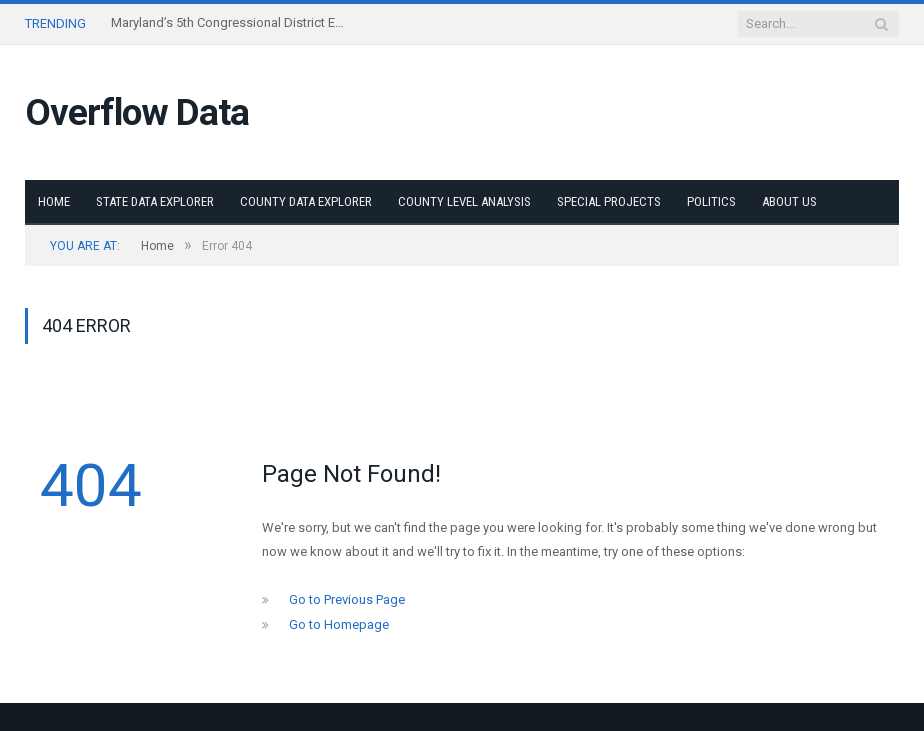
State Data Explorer (155, 201)
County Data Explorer (306, 201)
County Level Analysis (464, 201)
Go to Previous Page (347, 599)
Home (54, 201)
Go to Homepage (339, 624)
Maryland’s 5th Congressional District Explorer (231, 22)
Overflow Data (137, 112)
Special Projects (609, 201)
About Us (789, 201)
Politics (711, 201)
